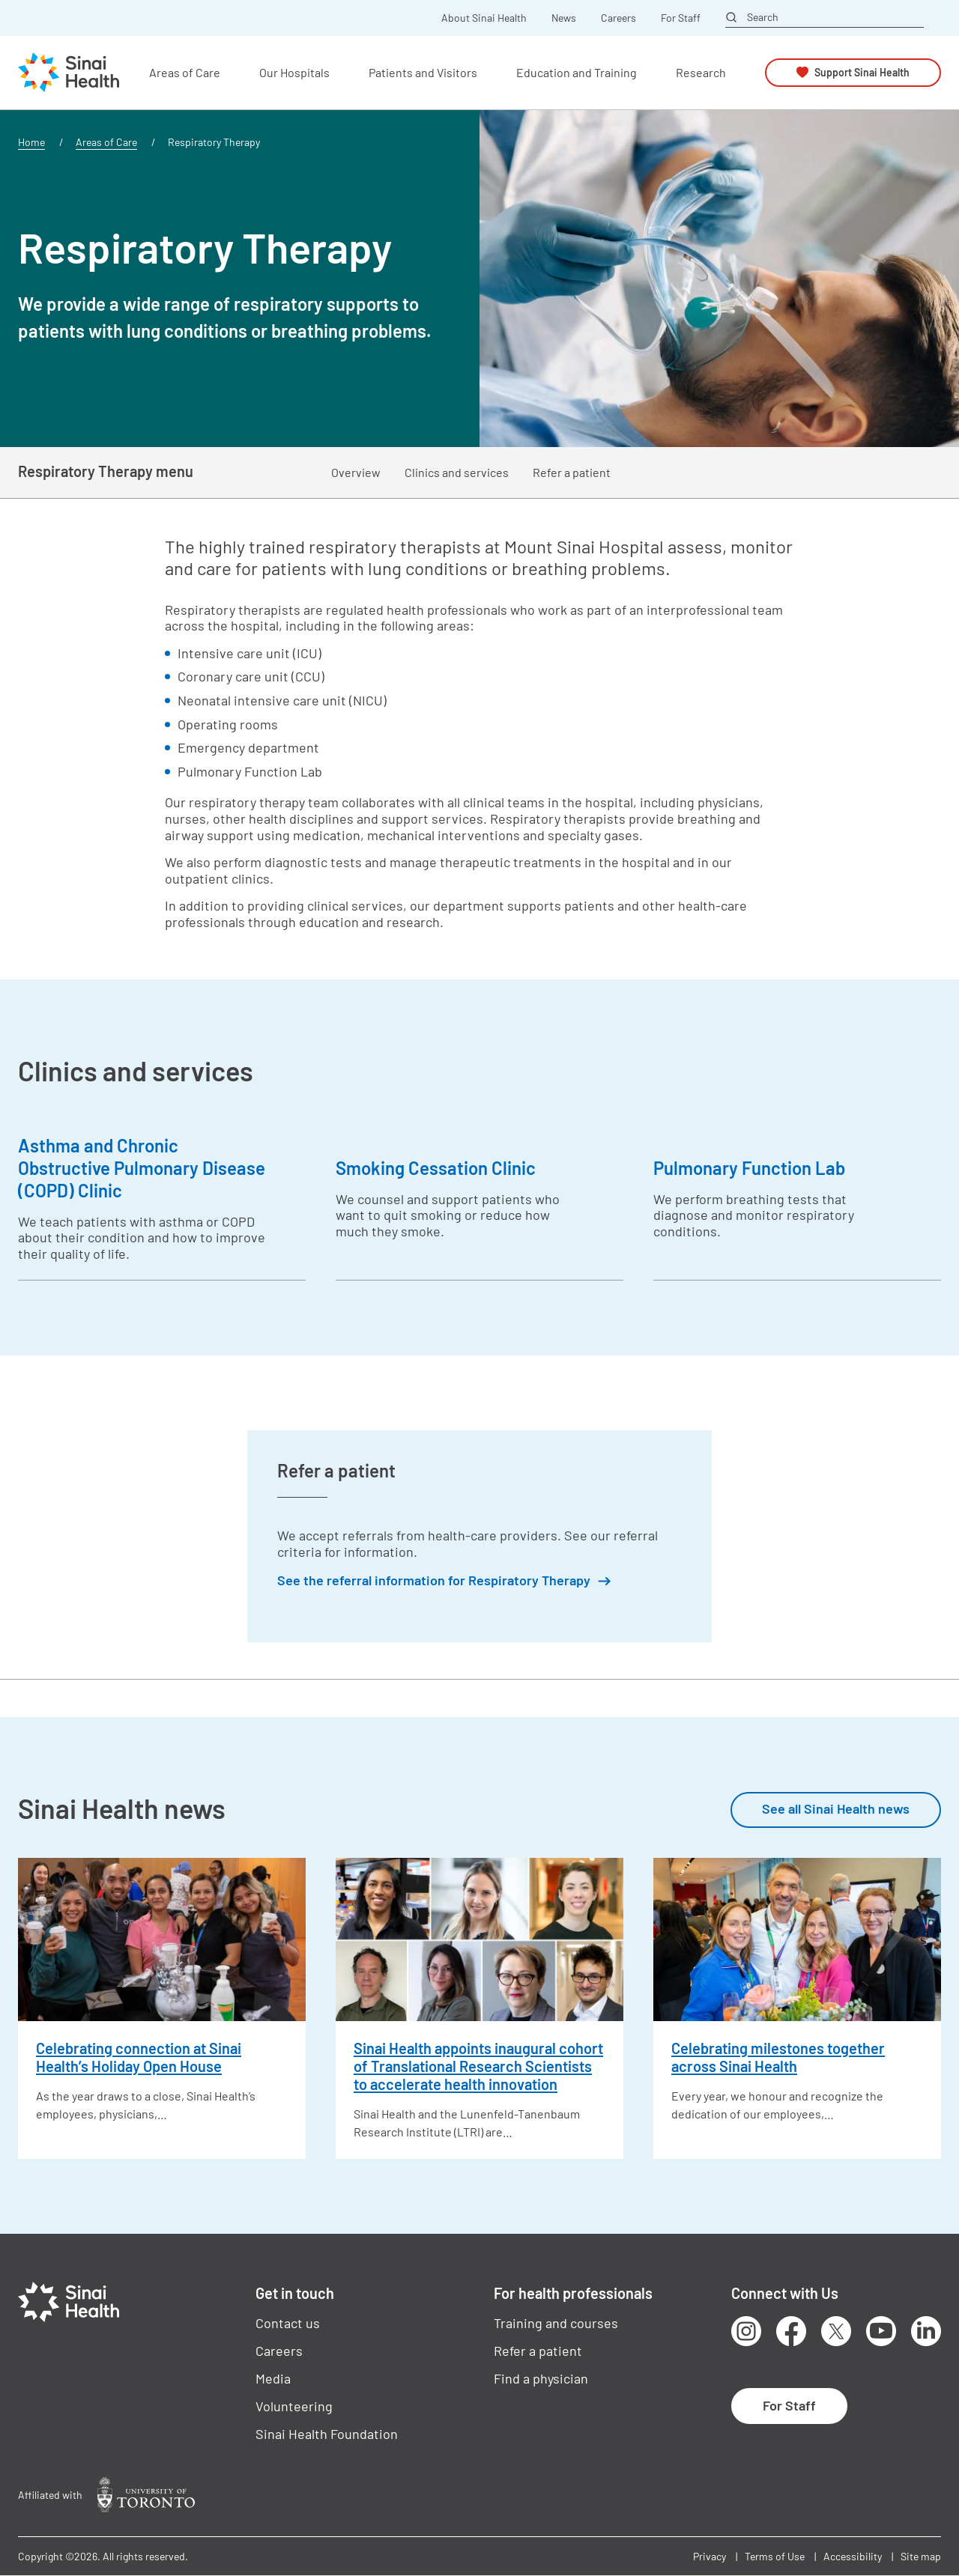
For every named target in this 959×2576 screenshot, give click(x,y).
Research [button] (701, 72)
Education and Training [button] (576, 72)
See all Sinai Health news (836, 1808)
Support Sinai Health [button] (862, 72)
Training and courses (556, 2323)
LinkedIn (926, 2331)
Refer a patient (572, 472)
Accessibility (852, 2556)
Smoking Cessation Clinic (436, 1168)
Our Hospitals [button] (294, 72)
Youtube (881, 2331)
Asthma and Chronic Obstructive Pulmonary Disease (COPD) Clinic (141, 1167)
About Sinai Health (484, 18)
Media (273, 2378)
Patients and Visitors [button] (423, 72)
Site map (921, 2556)
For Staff (681, 18)
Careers (618, 18)
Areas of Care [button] (184, 72)
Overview (356, 472)
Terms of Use (775, 2556)
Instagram (746, 2331)
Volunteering (294, 2406)
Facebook (791, 2331)
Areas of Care (106, 142)
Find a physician (541, 2378)
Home (31, 142)
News (563, 18)
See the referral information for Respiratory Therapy (433, 1580)
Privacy (709, 2556)
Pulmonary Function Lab (749, 1168)
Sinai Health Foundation (326, 2433)
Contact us (287, 2323)
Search (762, 17)
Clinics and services (457, 472)
